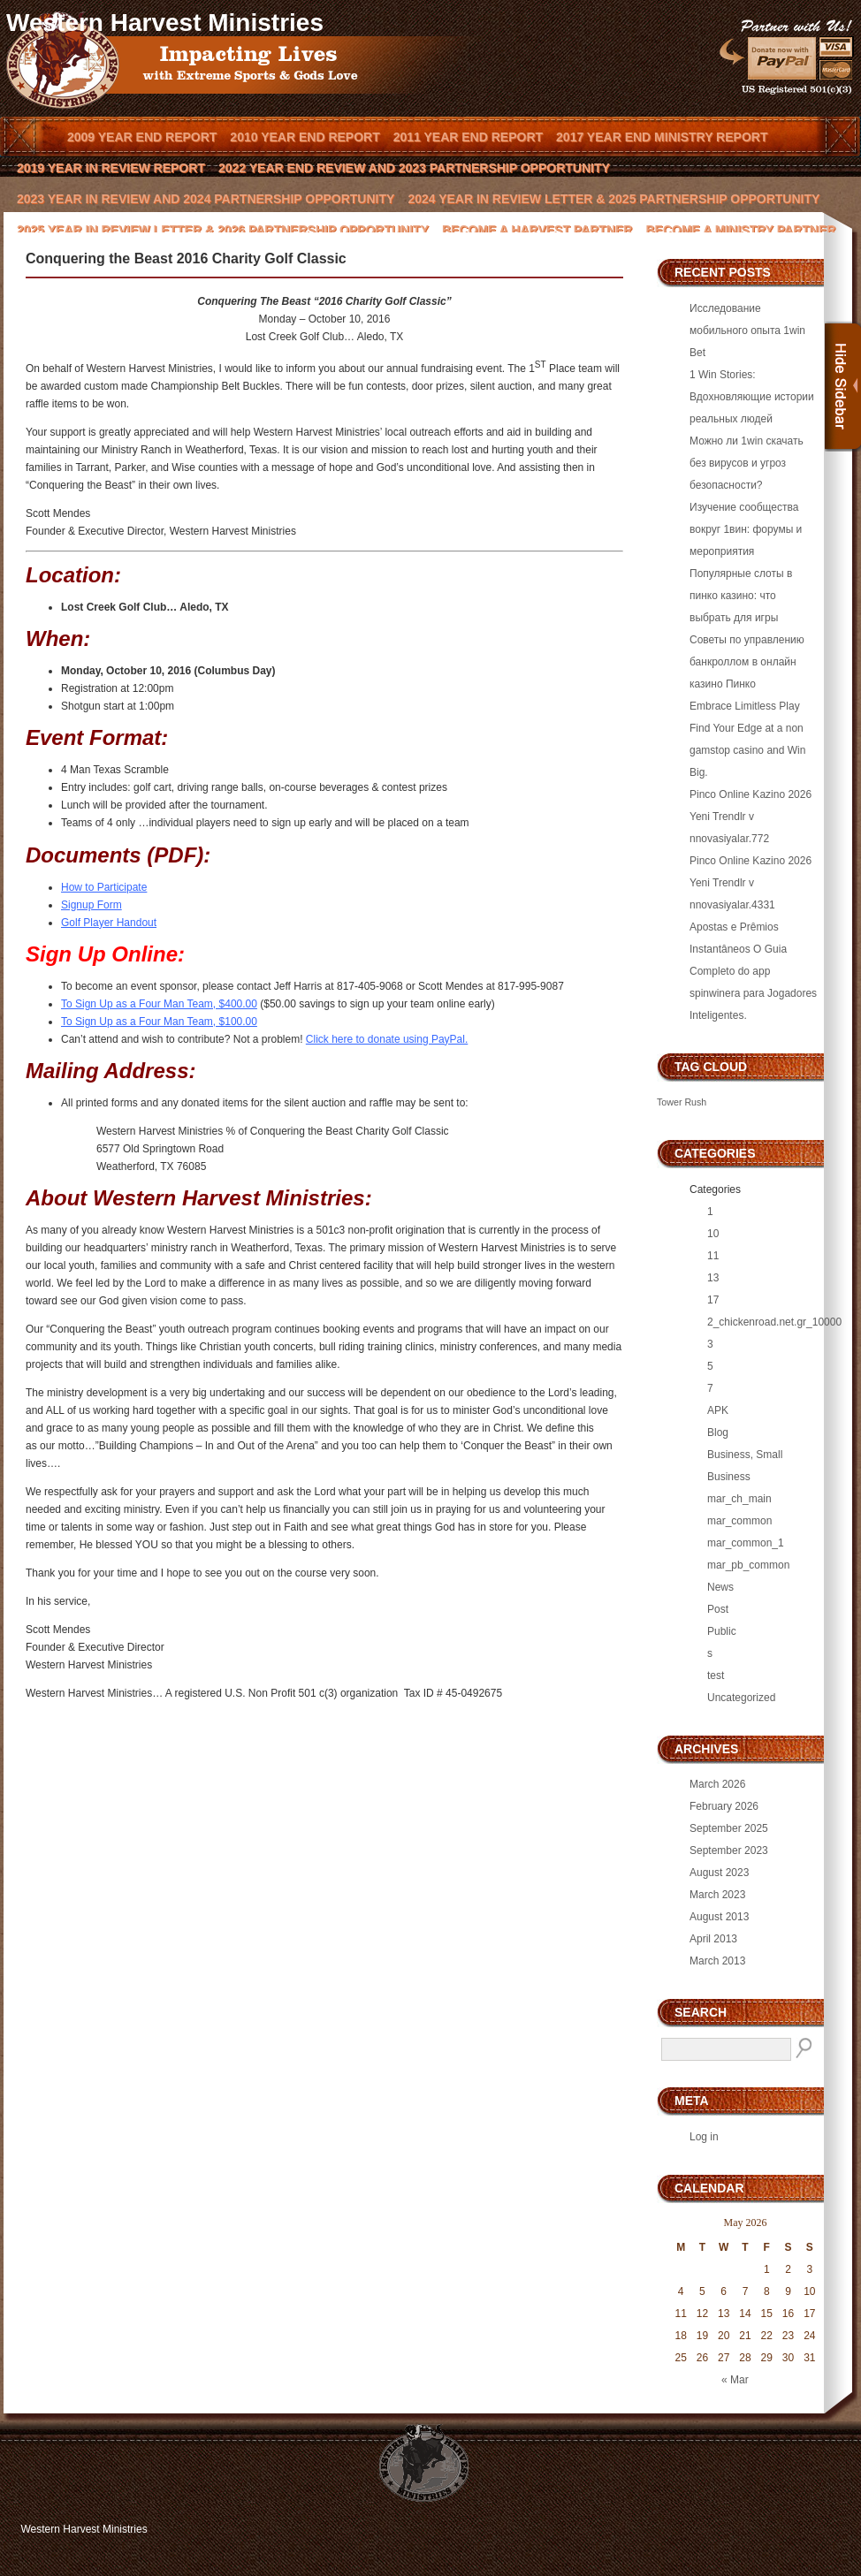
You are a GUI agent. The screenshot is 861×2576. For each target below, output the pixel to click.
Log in (704, 2137)
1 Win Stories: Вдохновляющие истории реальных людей (752, 397)
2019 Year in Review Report (111, 168)
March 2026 (717, 1784)
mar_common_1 (745, 1543)
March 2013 (717, 1961)
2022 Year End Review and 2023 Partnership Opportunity (414, 168)
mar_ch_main (739, 1499)
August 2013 (719, 1917)
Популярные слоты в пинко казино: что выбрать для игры (741, 595)
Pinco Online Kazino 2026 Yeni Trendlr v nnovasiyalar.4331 (750, 883)
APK (717, 1410)
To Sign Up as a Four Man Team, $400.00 (159, 1004)
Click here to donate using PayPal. (387, 1039)
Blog (717, 1432)
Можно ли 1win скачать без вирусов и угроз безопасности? (747, 463)
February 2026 (724, 1806)
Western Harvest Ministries (165, 22)
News (720, 1587)
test (715, 1675)
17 (713, 1300)
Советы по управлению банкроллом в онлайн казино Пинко (747, 662)
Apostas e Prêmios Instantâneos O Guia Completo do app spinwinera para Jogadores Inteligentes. (753, 971)
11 (713, 1256)
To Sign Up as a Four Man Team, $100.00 (159, 1021)
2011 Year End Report (468, 137)
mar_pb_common (748, 1565)
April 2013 (713, 1939)
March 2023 (717, 1894)
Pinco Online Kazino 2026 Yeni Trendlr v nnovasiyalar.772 (750, 816)
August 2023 (719, 1872)
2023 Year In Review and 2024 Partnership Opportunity (205, 199)
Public (721, 1631)
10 (713, 1233)
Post (717, 1609)
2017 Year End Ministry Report (661, 137)
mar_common (739, 1521)
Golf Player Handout (108, 922)
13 (713, 1278)
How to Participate (104, 887)
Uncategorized (741, 1697)
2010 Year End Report (304, 137)
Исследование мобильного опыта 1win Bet (747, 330)
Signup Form (91, 905)
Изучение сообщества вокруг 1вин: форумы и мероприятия (746, 529)
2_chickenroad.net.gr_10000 (774, 1322)
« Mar (735, 2380)
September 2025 (729, 1828)
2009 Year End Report (142, 137)
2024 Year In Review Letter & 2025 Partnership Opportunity (613, 199)
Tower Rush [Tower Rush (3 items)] (681, 1102)
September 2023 (729, 1850)
